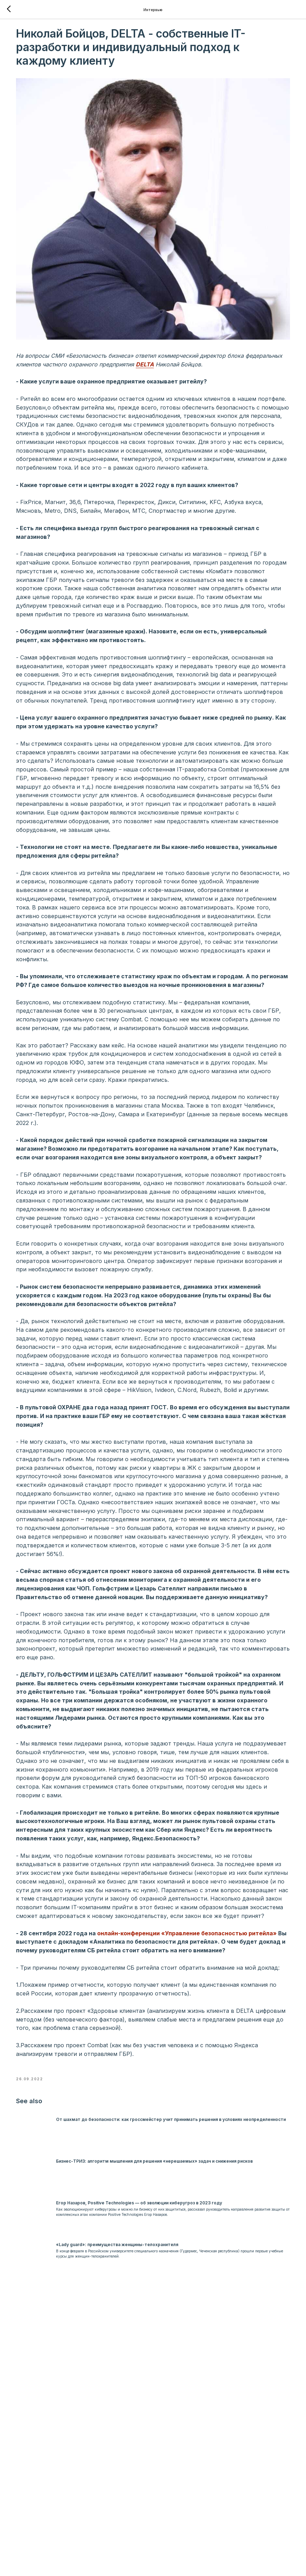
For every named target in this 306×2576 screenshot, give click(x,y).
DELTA (227, 321)
